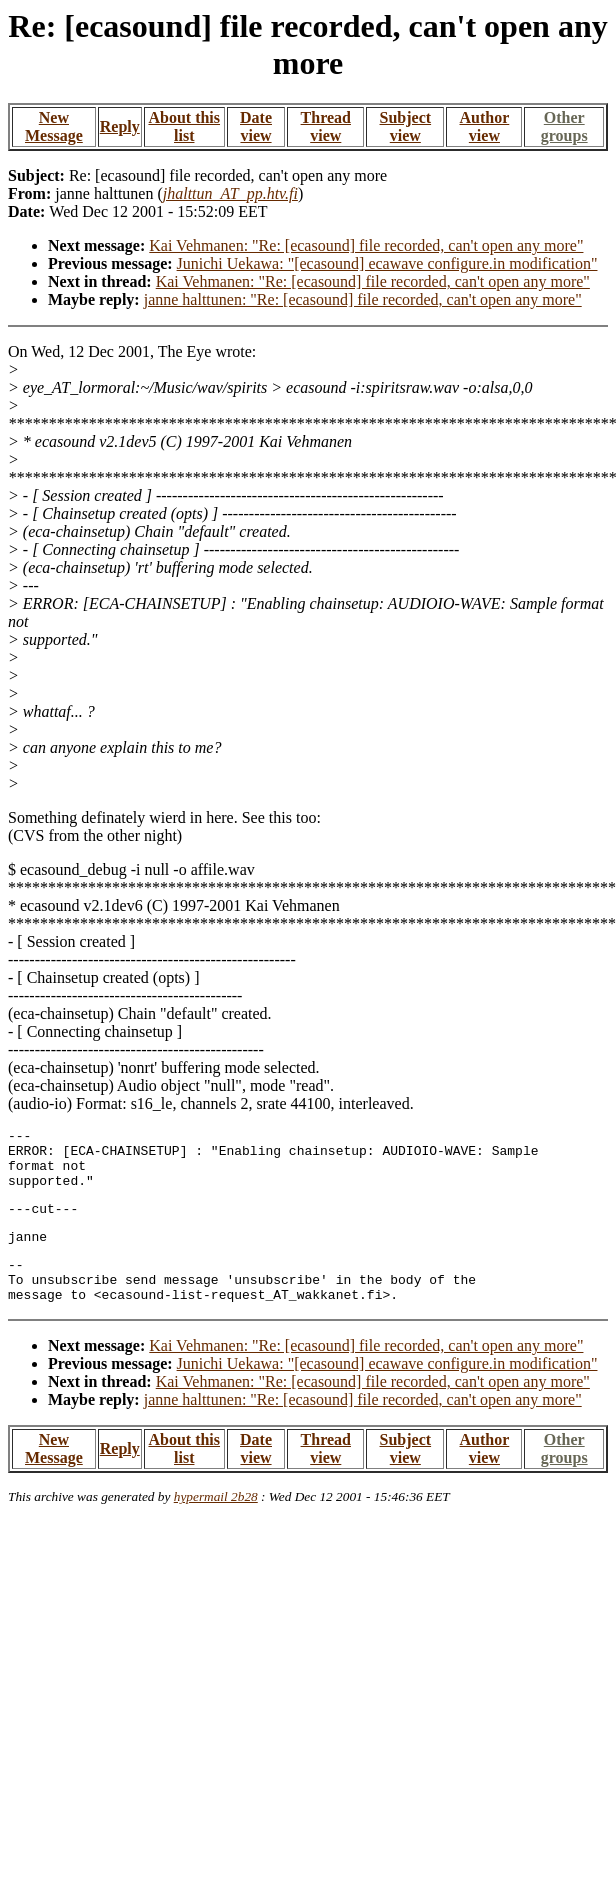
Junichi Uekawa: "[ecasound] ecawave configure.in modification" (387, 263)
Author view (485, 126)
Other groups (564, 126)
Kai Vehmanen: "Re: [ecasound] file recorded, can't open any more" (366, 245)
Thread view (326, 126)
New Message (54, 126)
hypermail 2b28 (216, 1523)
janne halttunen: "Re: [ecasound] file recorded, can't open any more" (363, 299)
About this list (184, 126)
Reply (120, 126)
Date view (256, 126)
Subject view (406, 126)
